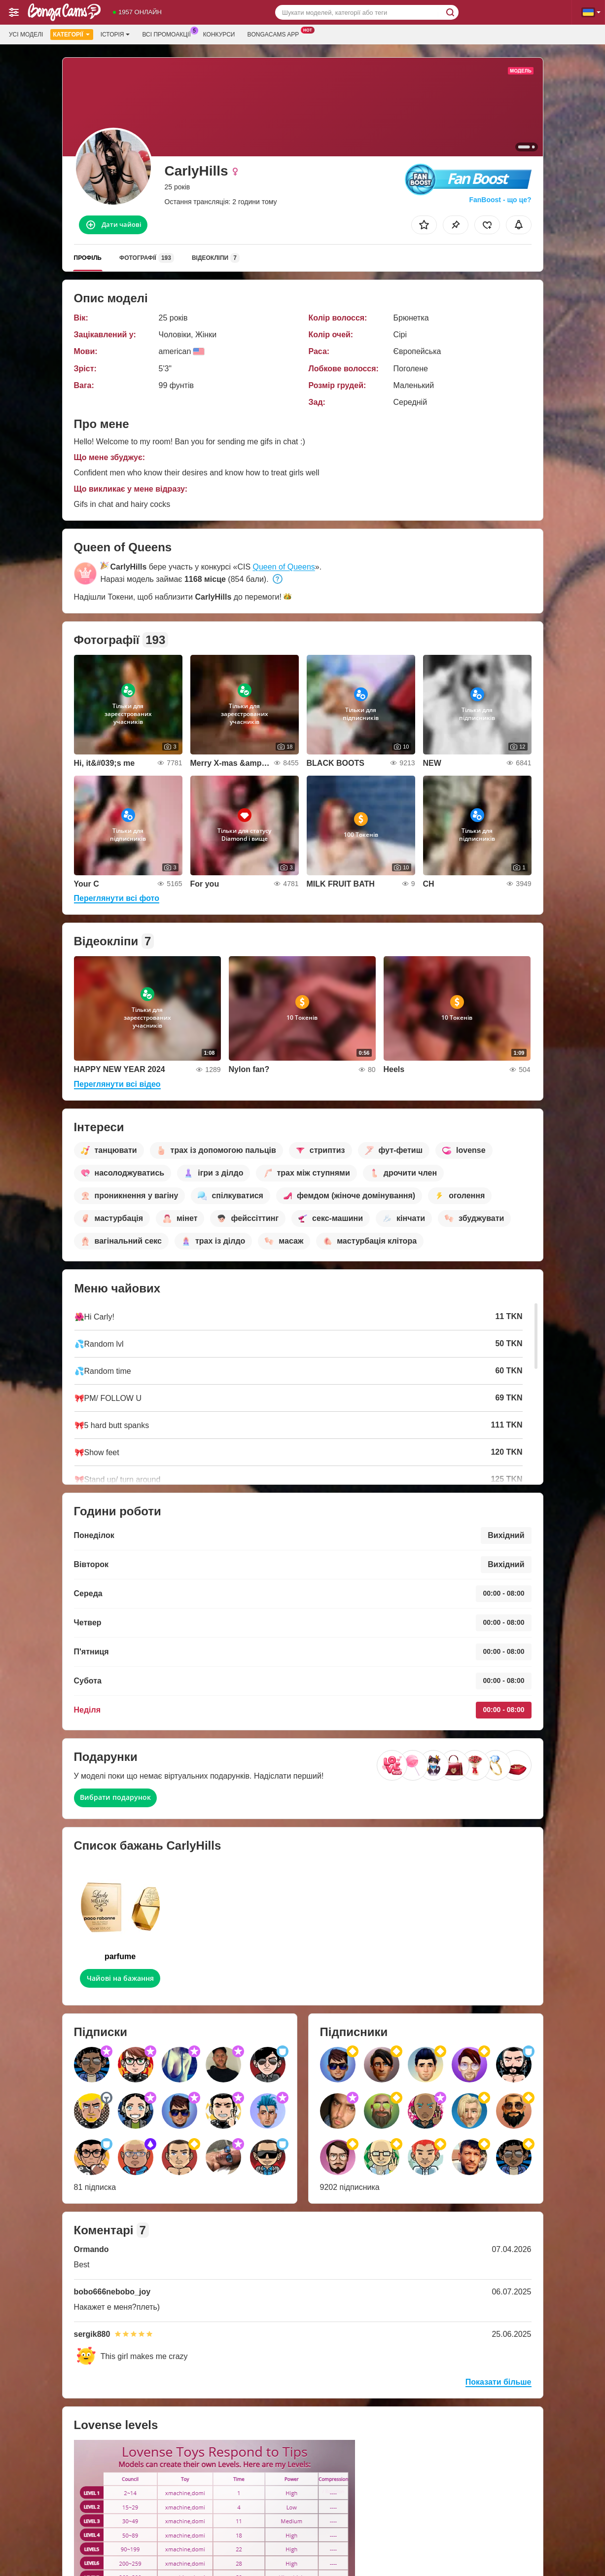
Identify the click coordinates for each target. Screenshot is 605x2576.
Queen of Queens (284, 567)
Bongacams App (275, 33)
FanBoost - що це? (500, 200)
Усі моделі (26, 34)
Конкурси (219, 34)
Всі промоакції (168, 33)
